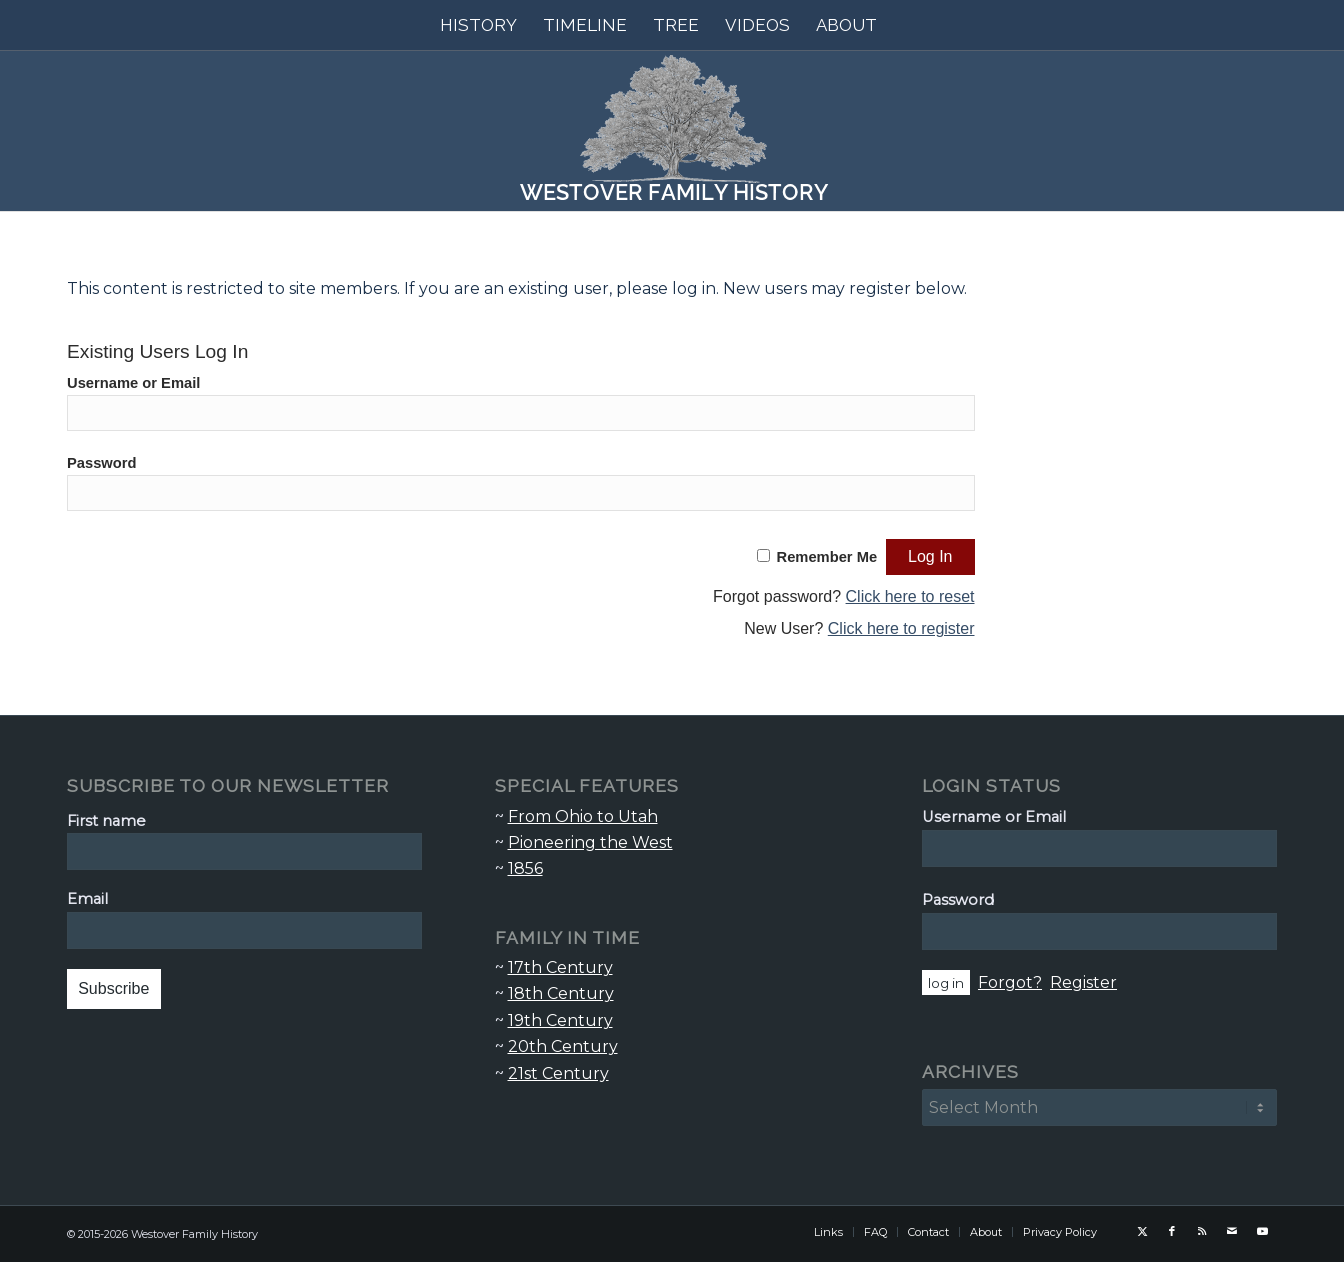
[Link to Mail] (1232, 1231)
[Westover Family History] (672, 131)
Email (87, 899)
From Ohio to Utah (583, 816)
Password (102, 463)
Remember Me (827, 557)
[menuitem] (478, 25)
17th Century (560, 967)
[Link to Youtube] (1262, 1231)
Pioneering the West (590, 842)
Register (1083, 982)
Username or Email (133, 383)
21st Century (558, 1073)
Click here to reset (910, 596)
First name (106, 821)
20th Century (563, 1046)
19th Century (560, 1020)
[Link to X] (1142, 1231)
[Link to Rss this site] (1202, 1231)
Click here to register (901, 628)
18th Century (561, 993)
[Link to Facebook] (1172, 1231)
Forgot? (1010, 982)
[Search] (903, 25)
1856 (525, 868)
